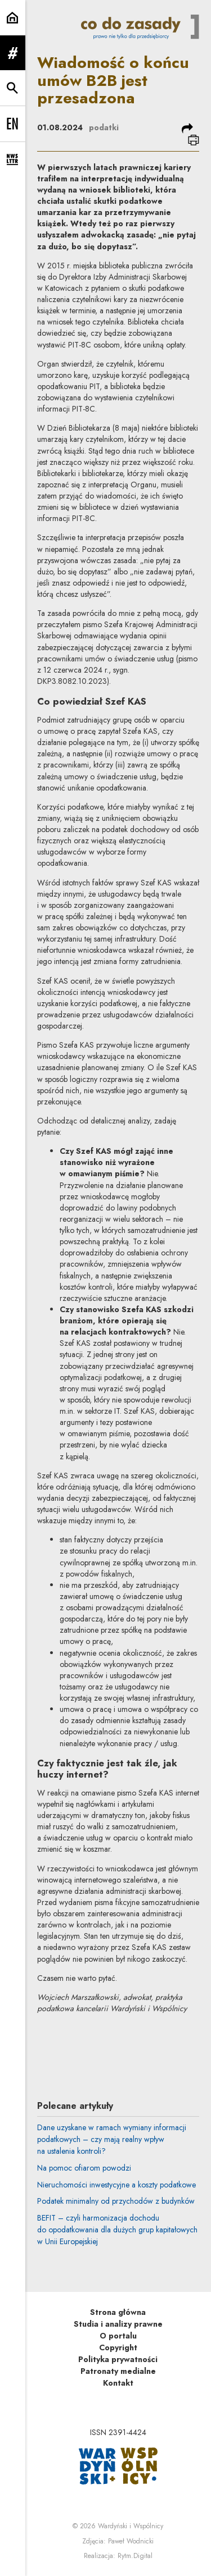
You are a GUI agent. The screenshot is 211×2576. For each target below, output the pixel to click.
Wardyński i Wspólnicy (130, 2526)
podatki (104, 127)
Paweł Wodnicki (131, 2541)
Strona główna (118, 2312)
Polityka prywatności (118, 2359)
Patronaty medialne (118, 2371)
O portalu (118, 2335)
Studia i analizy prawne (118, 2324)
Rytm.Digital (135, 2556)
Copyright (118, 2347)
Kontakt (118, 2382)
